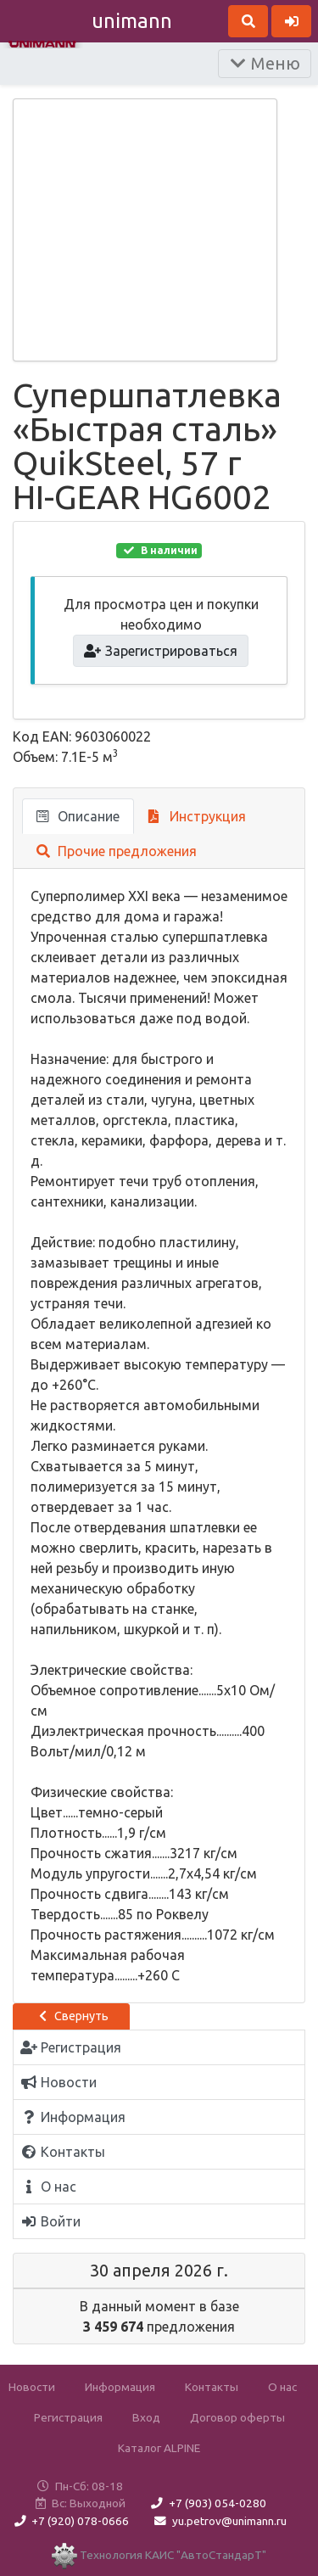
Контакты (211, 2387)
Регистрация (68, 2417)
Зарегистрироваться (160, 650)
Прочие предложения (116, 851)
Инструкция (197, 816)
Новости (31, 2387)
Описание (78, 816)
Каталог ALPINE (159, 2448)
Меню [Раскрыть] (264, 63)
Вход (146, 2417)
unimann (132, 20)
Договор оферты (237, 2417)
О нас (282, 2387)
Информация (120, 2387)
